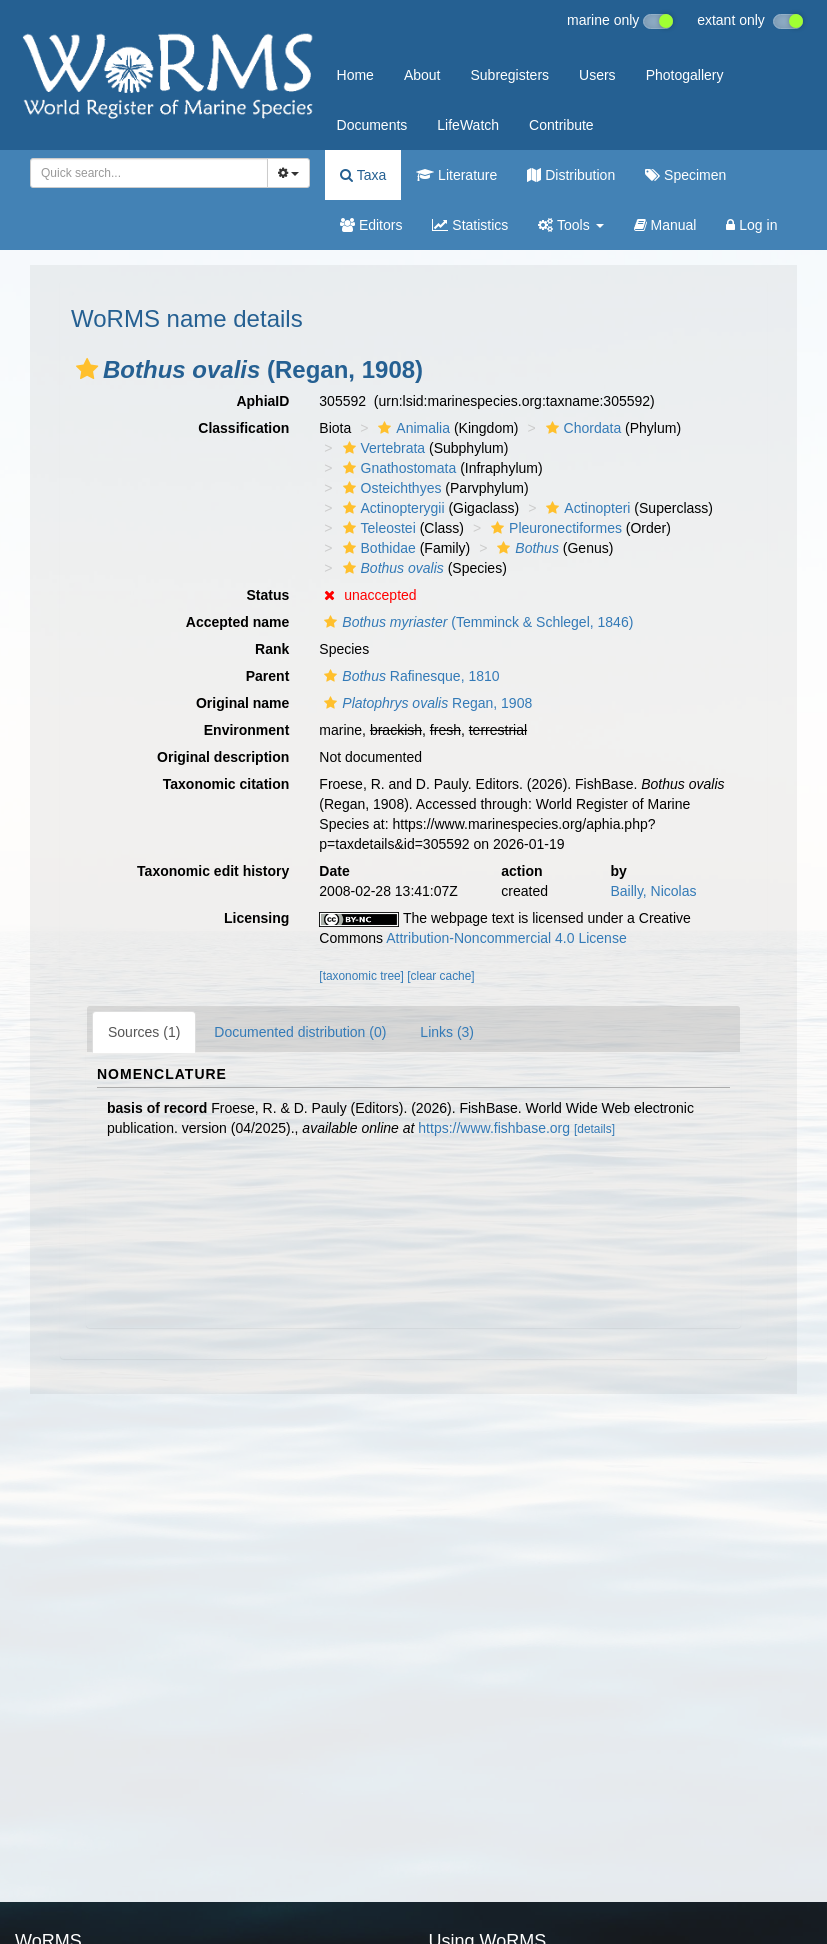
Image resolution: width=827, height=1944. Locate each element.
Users (597, 75)
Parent (268, 676)
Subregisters (509, 75)
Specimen (685, 175)
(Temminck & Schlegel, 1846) (476, 622)
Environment (247, 730)
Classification (243, 428)
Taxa (363, 175)
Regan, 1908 (425, 703)
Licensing (256, 918)
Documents (372, 125)
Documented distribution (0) (300, 1032)
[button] (87, 369)
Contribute (561, 125)
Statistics (470, 225)
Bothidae (377, 548)
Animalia (411, 428)
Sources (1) (144, 1032)
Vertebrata (382, 448)
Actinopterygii (391, 508)
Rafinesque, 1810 (409, 676)
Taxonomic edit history (213, 871)
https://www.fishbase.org (494, 1128)
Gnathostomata (397, 468)
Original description (223, 757)
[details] (594, 1129)
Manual (665, 225)
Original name (242, 703)
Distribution (571, 175)
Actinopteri (585, 508)
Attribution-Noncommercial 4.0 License (506, 938)
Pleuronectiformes (554, 528)
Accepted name (237, 622)
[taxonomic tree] (361, 976)
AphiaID (262, 401)
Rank (272, 649)
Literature (456, 175)
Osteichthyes (390, 488)
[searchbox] (145, 173)
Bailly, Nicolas (653, 891)
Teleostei (377, 528)
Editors (371, 225)
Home (355, 75)
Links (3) (447, 1032)
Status (268, 595)
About (422, 75)
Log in (751, 225)
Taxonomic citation (226, 784)
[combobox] (149, 173)
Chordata (581, 428)
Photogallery (685, 75)
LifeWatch (468, 125)
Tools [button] (570, 225)
